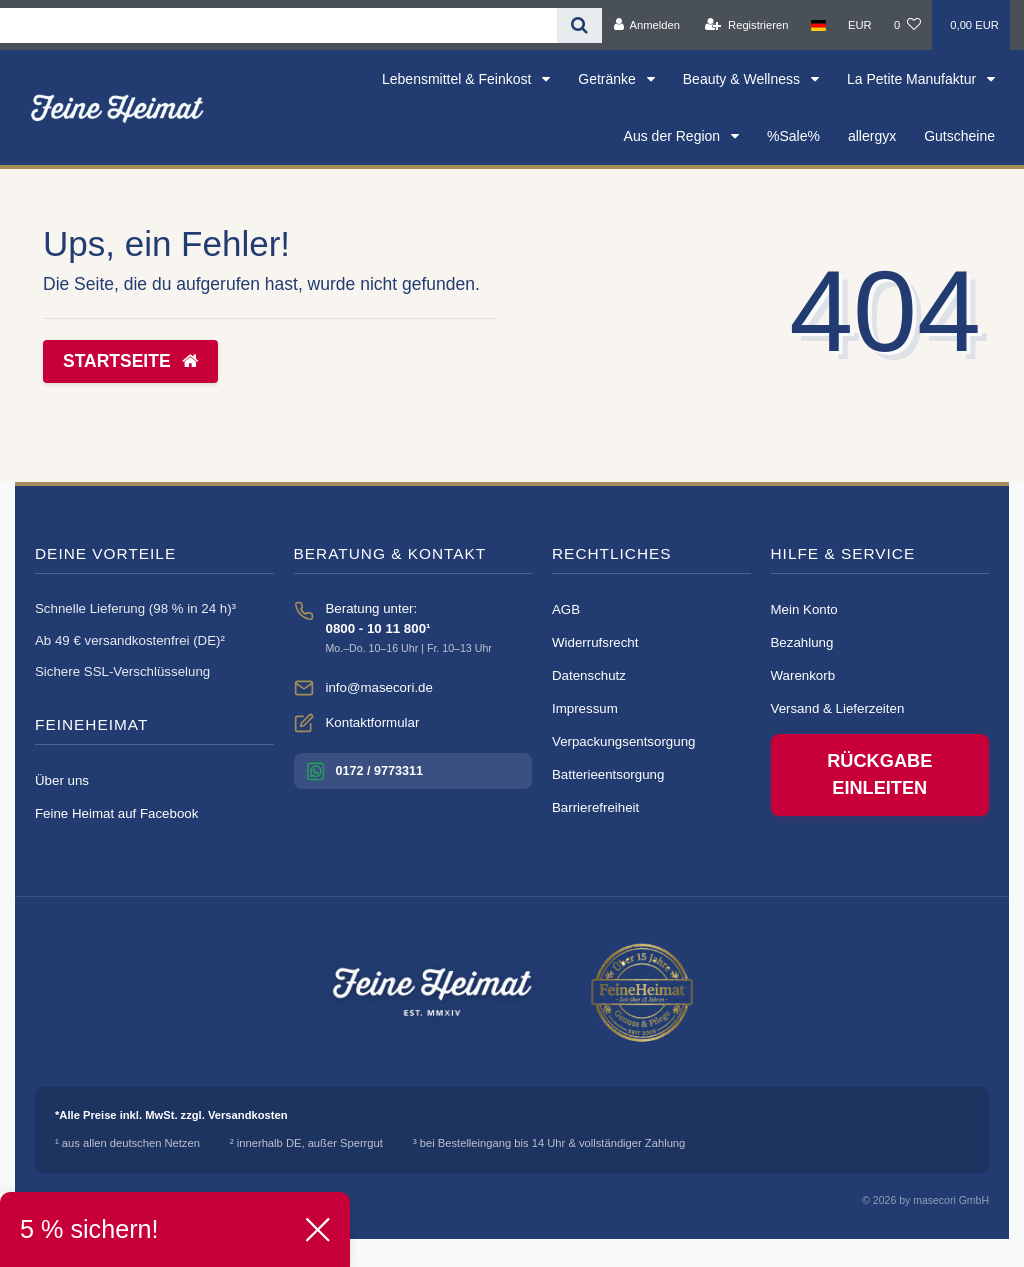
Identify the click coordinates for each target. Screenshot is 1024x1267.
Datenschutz (589, 675)
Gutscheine (959, 136)
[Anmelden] (646, 25)
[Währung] (860, 25)
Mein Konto (804, 609)
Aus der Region (674, 136)
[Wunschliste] (907, 25)
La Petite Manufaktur (913, 79)
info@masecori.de (379, 687)
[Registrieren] (746, 25)
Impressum (585, 708)
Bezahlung (802, 642)
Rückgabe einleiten (879, 774)
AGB (566, 609)
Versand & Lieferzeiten (838, 708)
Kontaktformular (373, 722)
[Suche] (579, 25)
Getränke (608, 79)
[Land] (818, 25)
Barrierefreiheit (595, 807)
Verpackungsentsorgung (623, 741)
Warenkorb (803, 675)
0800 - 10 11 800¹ (378, 628)
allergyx (872, 136)
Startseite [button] (130, 361)
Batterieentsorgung (608, 774)
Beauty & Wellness (743, 79)
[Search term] (278, 25)
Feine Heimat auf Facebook (116, 813)
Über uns (62, 780)
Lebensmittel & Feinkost (458, 79)
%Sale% (793, 136)
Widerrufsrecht (595, 642)
